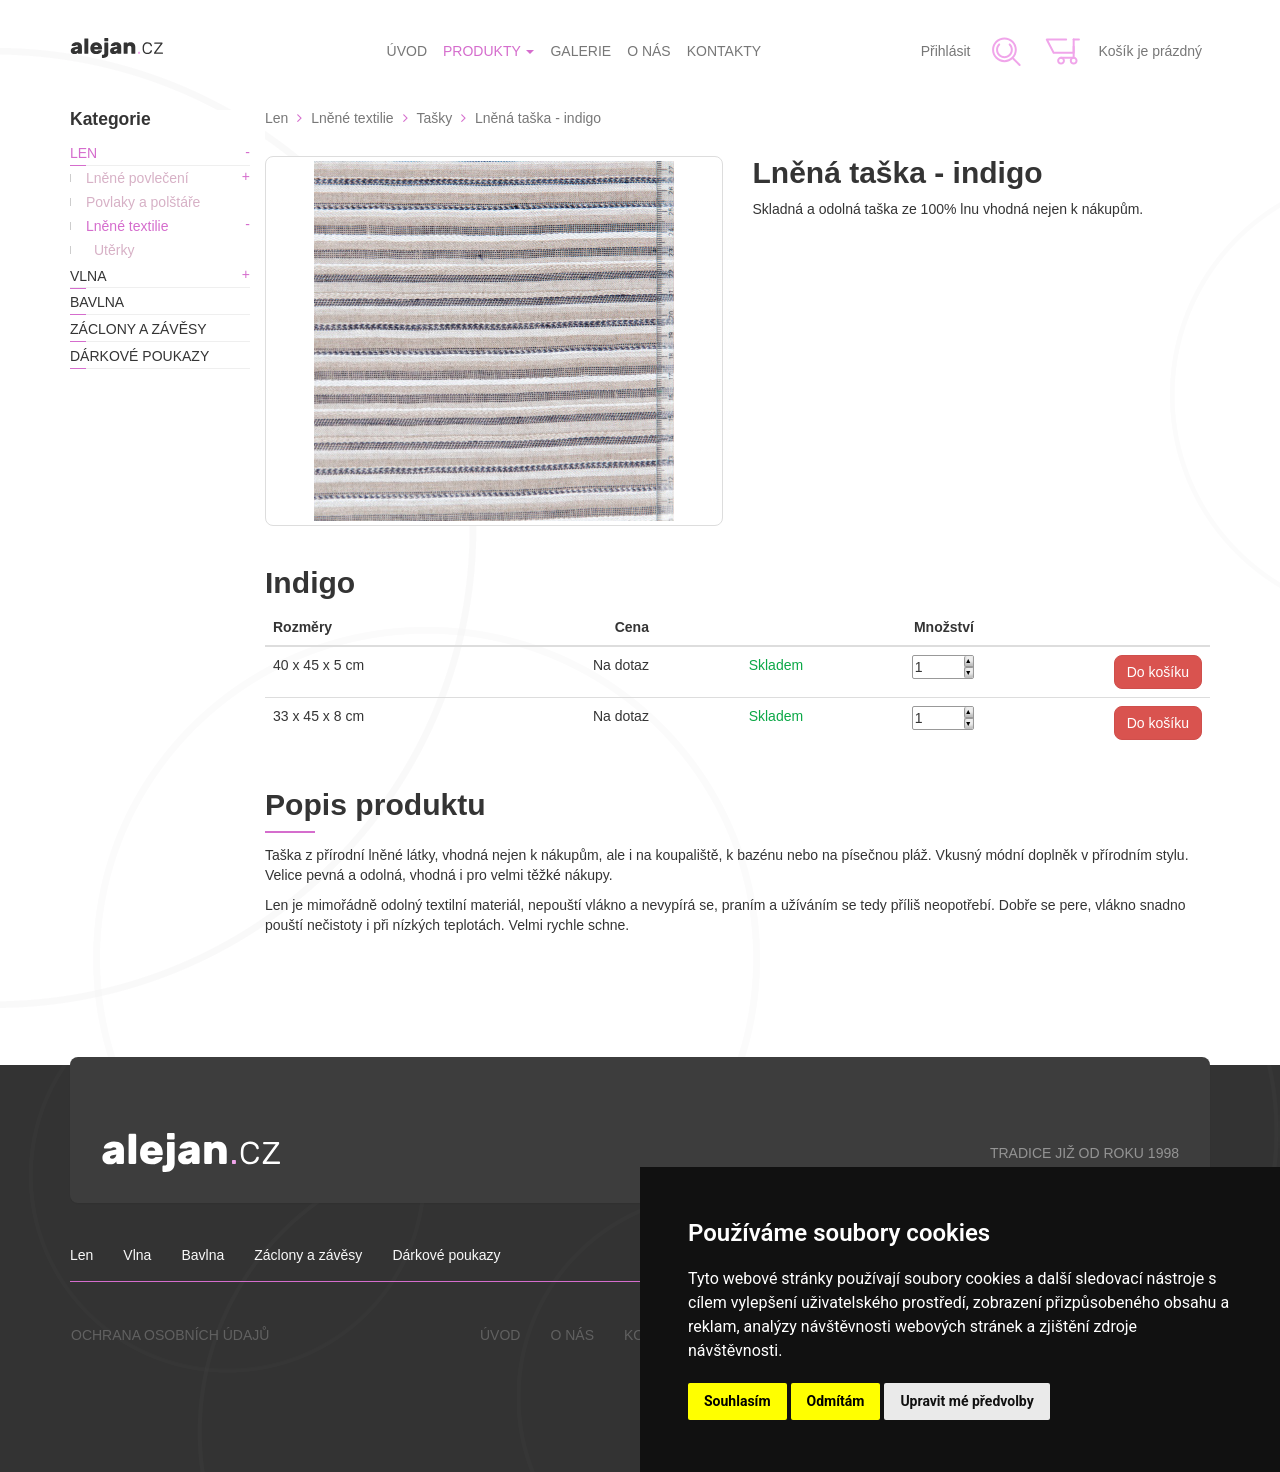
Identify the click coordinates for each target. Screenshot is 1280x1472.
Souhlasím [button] (737, 1401)
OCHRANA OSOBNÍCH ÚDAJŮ (170, 1335)
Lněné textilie (127, 226)
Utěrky (114, 250)
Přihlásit (946, 51)
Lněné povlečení (137, 178)
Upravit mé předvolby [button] (966, 1401)
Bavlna (97, 302)
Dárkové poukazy (139, 356)
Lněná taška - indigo (538, 118)
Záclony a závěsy (138, 329)
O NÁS (649, 51)
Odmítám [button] (836, 1401)
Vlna (88, 276)
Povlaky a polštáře (143, 202)
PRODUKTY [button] (488, 51)
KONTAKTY (724, 51)
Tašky (434, 118)
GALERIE (580, 51)
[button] (1158, 672)
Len (83, 153)
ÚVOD (407, 51)
